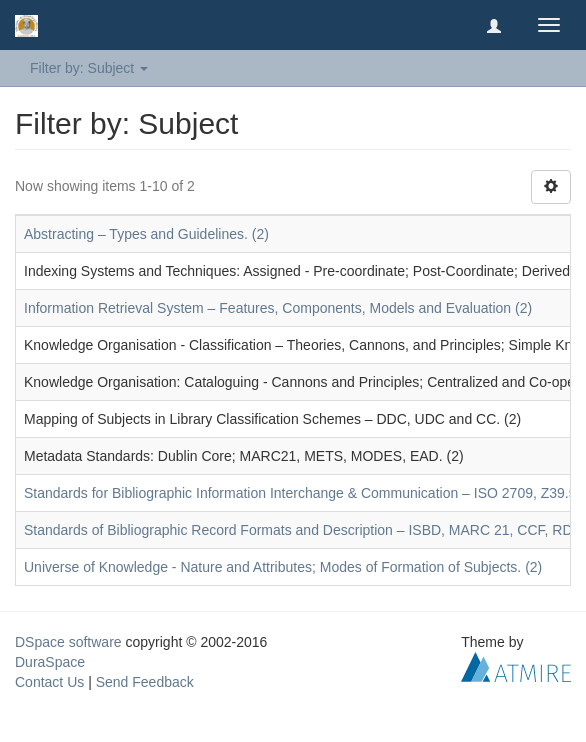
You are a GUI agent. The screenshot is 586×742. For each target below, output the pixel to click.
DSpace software (68, 642)
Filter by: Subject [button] (89, 68)
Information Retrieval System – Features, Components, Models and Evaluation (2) (278, 308)
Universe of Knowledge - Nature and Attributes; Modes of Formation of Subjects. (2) (283, 567)
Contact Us (49, 682)
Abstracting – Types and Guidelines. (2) (146, 234)
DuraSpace (50, 662)
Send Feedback (145, 682)
